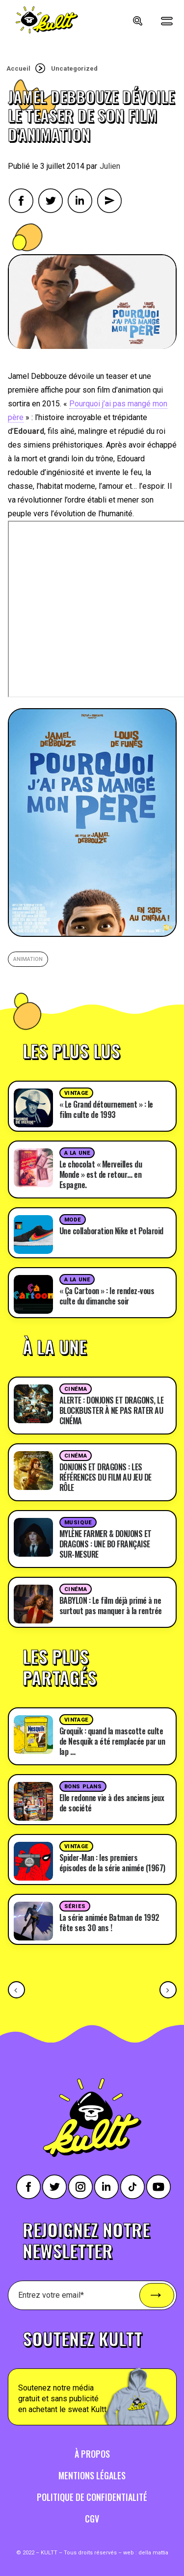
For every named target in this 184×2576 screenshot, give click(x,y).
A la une (77, 1153)
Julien (110, 166)
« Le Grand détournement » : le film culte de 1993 (106, 1109)
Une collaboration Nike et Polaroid (111, 1231)
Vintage (76, 1093)
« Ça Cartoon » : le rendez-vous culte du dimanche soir (107, 1296)
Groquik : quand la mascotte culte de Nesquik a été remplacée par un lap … (112, 1741)
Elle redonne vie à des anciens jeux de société (111, 1803)
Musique (78, 1522)
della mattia (153, 2552)
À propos (92, 2453)
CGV (92, 2518)
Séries (74, 1906)
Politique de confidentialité (92, 2497)
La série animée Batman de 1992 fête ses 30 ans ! (109, 1923)
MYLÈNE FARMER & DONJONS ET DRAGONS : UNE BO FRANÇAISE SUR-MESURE (105, 1544)
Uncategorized (74, 68)
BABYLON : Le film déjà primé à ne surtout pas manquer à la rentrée (110, 1605)
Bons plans (83, 1786)
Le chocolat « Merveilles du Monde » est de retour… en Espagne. (100, 1174)
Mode (72, 1220)
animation (28, 959)
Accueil (18, 68)
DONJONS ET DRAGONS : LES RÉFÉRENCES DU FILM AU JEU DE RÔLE (105, 1477)
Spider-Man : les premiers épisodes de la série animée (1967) (112, 1863)
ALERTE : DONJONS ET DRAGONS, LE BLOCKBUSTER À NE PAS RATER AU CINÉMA (111, 1410)
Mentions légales (92, 2475)
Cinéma (75, 1389)
